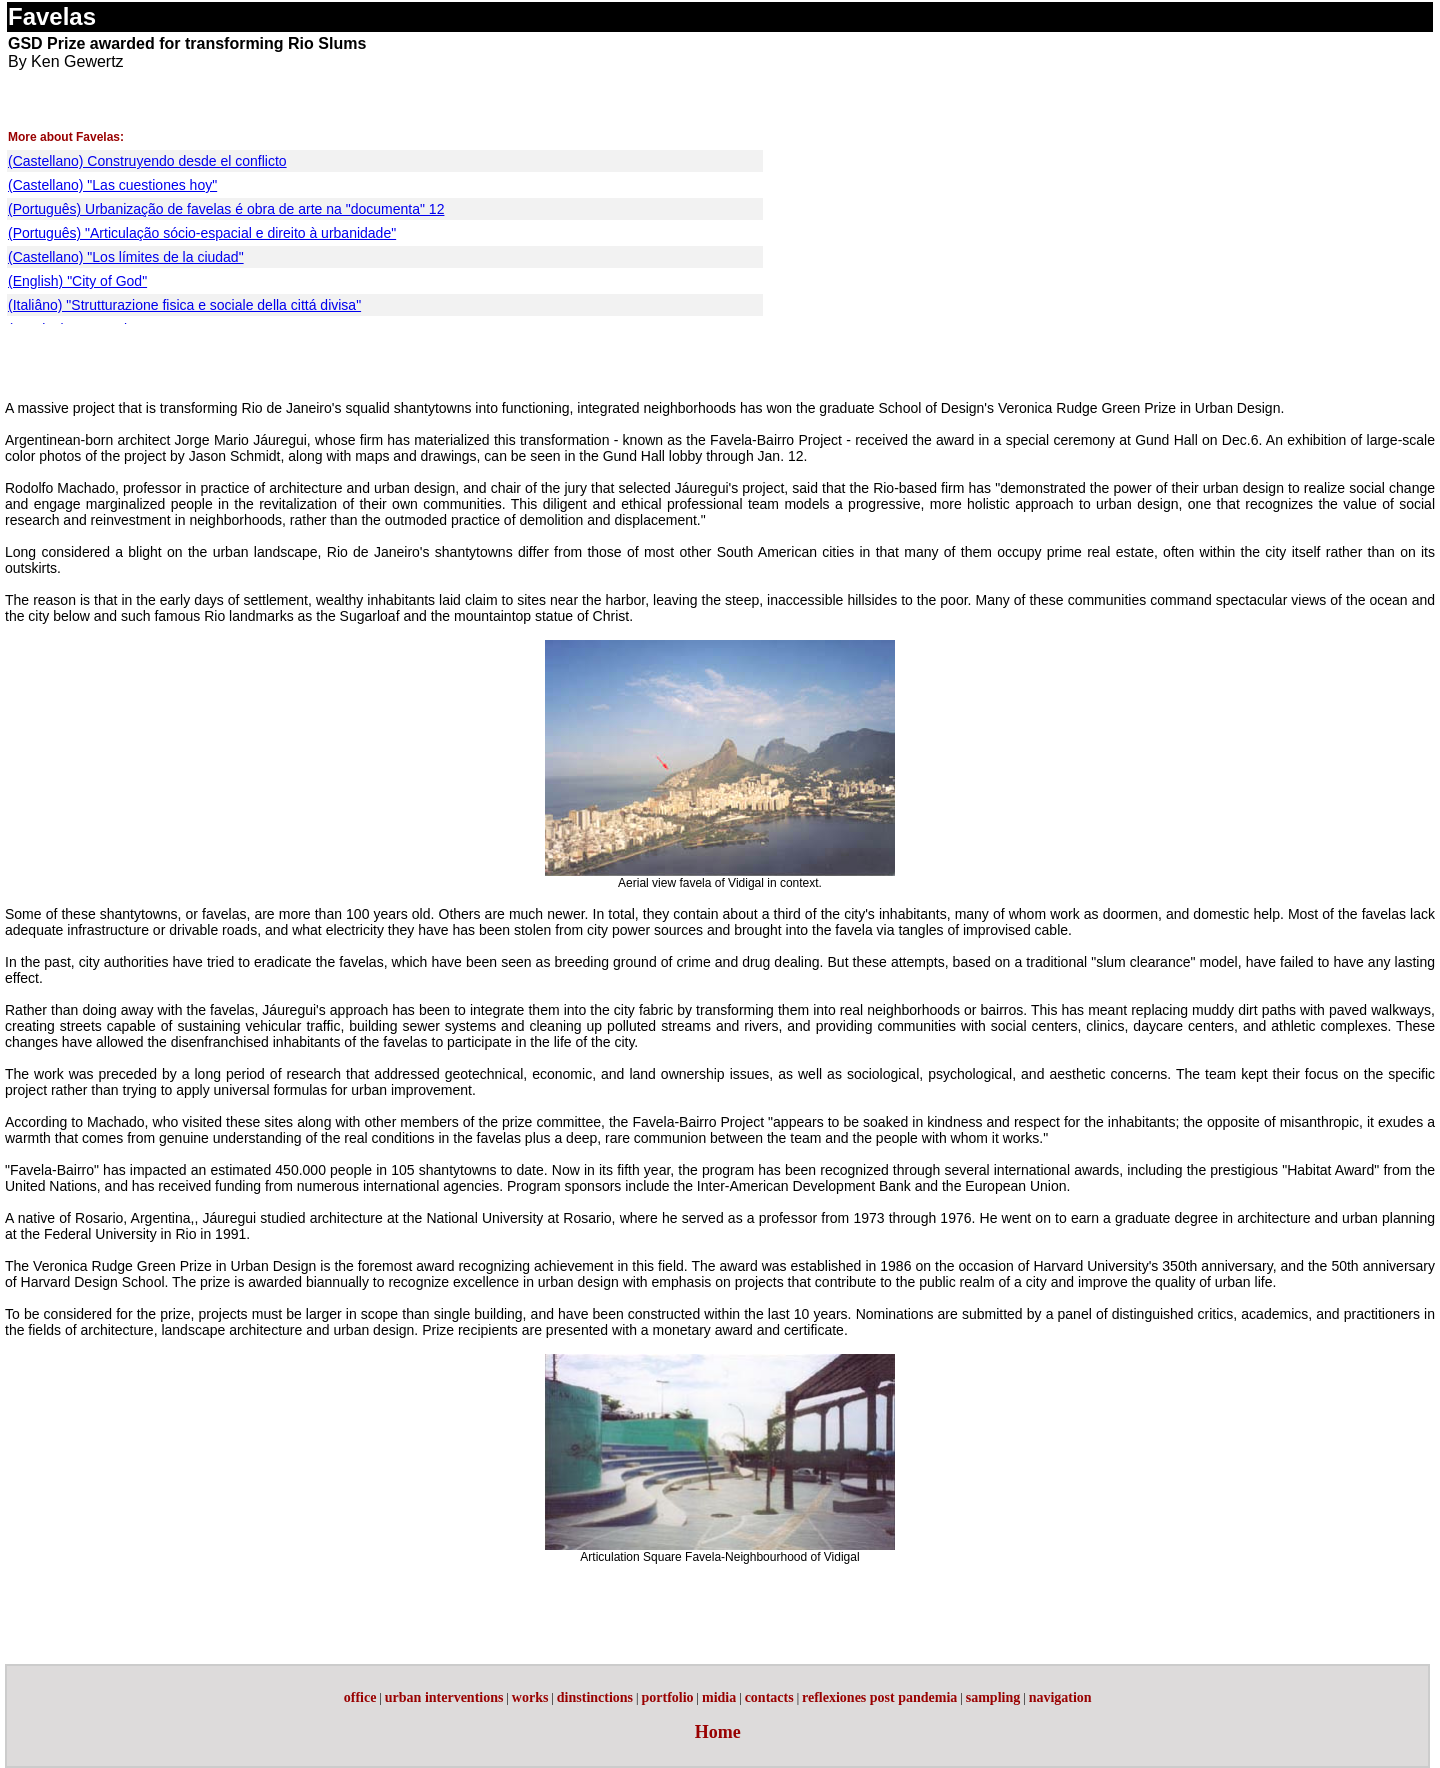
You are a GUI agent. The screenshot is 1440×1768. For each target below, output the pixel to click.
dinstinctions (595, 1697)
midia (719, 1697)
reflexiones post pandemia (879, 1697)
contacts (769, 1697)
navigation (1060, 1697)
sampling (993, 1697)
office (360, 1697)
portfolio (667, 1697)
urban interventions (444, 1697)
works (530, 1697)
